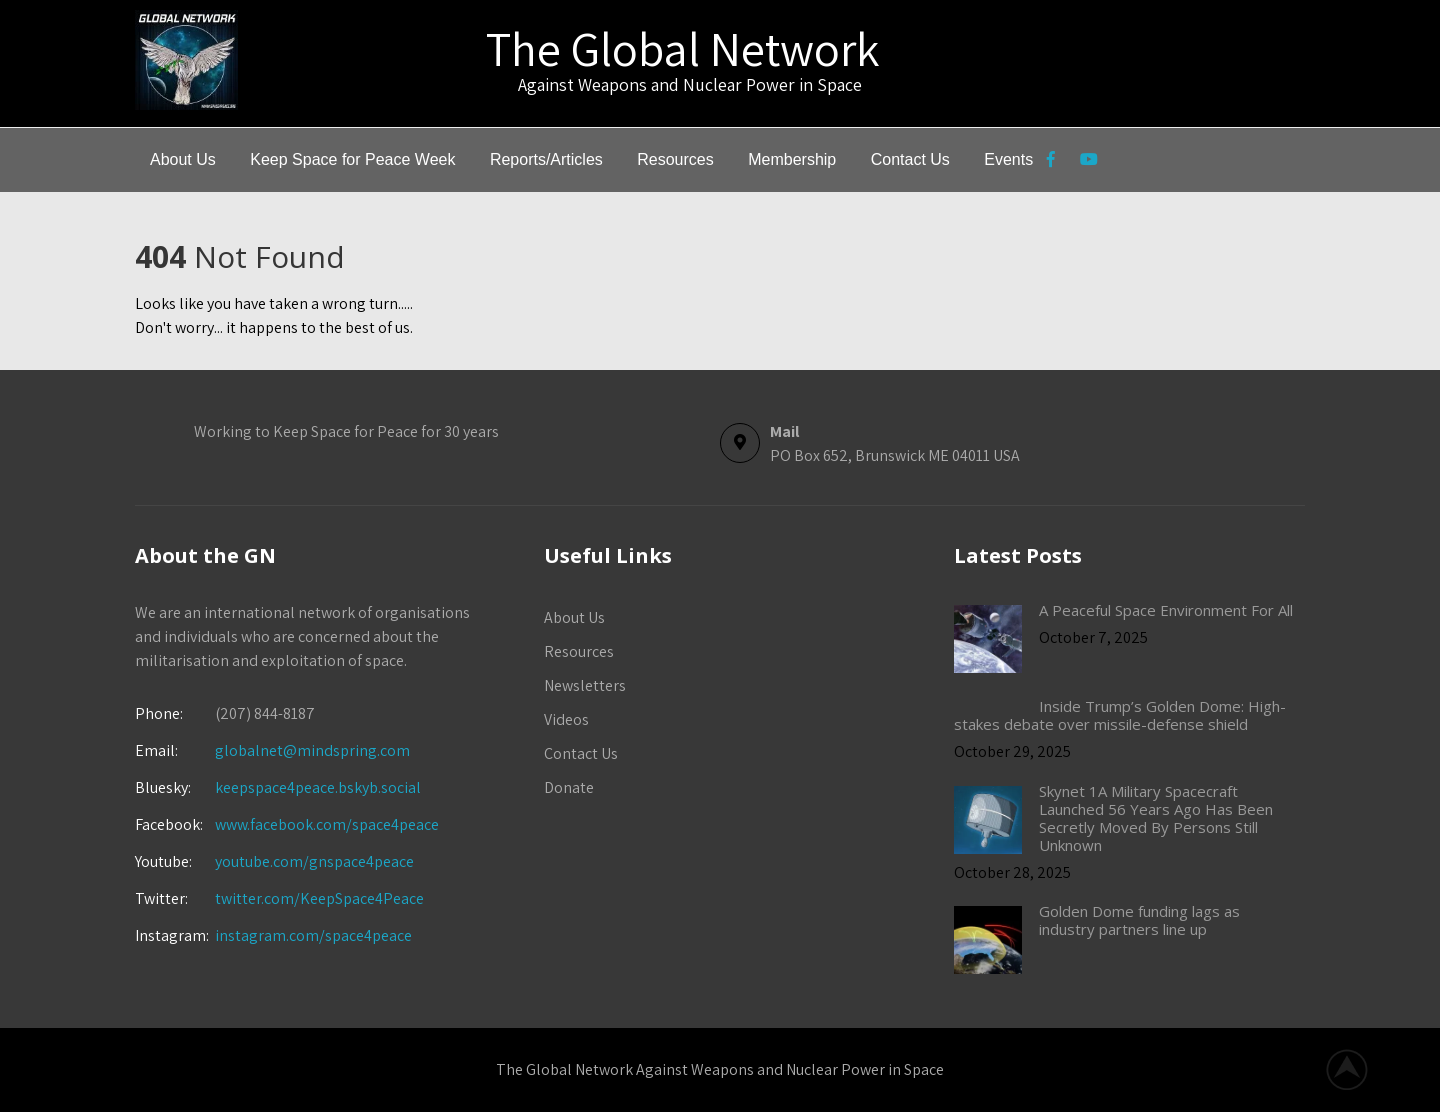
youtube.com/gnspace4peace (314, 861)
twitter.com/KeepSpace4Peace (319, 898)
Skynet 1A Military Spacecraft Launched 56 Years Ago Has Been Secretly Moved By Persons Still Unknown (1156, 818)
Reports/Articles (546, 159)
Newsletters (585, 685)
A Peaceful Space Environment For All (1166, 610)
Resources (675, 159)
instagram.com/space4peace (313, 935)
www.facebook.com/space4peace (327, 824)
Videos (566, 719)
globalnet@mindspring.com (272, 750)
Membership (792, 159)
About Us (183, 159)
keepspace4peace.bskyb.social (318, 787)
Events (1008, 159)
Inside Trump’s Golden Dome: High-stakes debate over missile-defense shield (1120, 715)
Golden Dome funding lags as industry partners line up (1139, 920)
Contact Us (910, 159)
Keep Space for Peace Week (352, 159)
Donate (569, 787)
